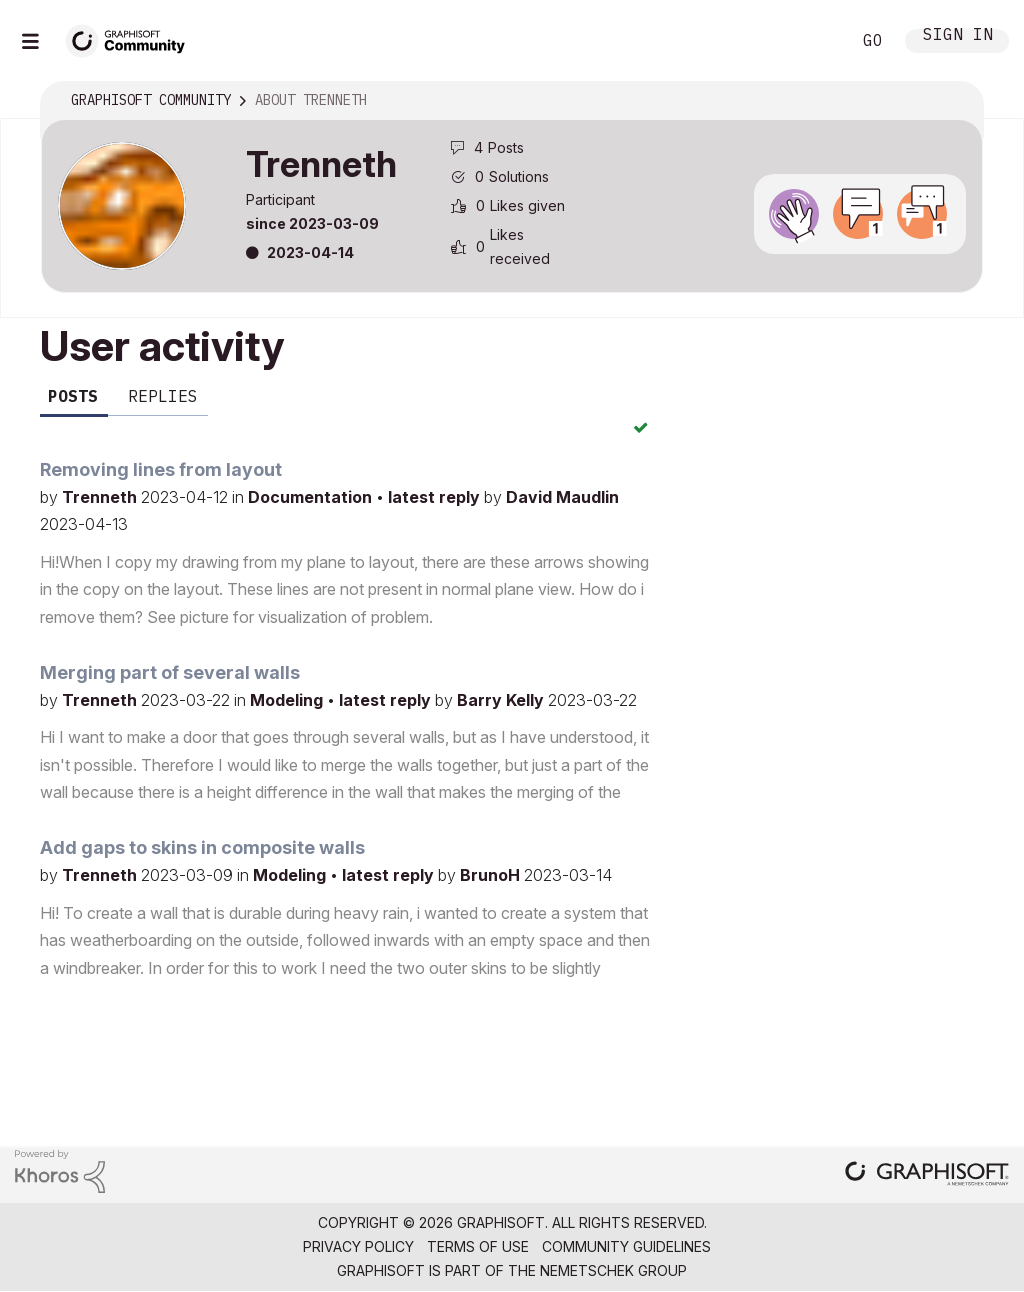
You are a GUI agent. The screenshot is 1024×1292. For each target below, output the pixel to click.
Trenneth (101, 497)
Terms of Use (478, 1246)
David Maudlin (562, 497)
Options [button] (955, 101)
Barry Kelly (502, 700)
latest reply (436, 497)
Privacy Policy (358, 1246)
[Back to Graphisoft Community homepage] (132, 38)
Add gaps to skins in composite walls (202, 847)
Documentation (312, 497)
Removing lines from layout (161, 469)
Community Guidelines (626, 1246)
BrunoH (492, 875)
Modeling (288, 700)
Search (813, 41)
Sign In (958, 36)
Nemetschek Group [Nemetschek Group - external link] (613, 1270)
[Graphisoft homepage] (927, 1175)
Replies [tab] (163, 396)
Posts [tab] (73, 396)
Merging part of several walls (170, 672)
